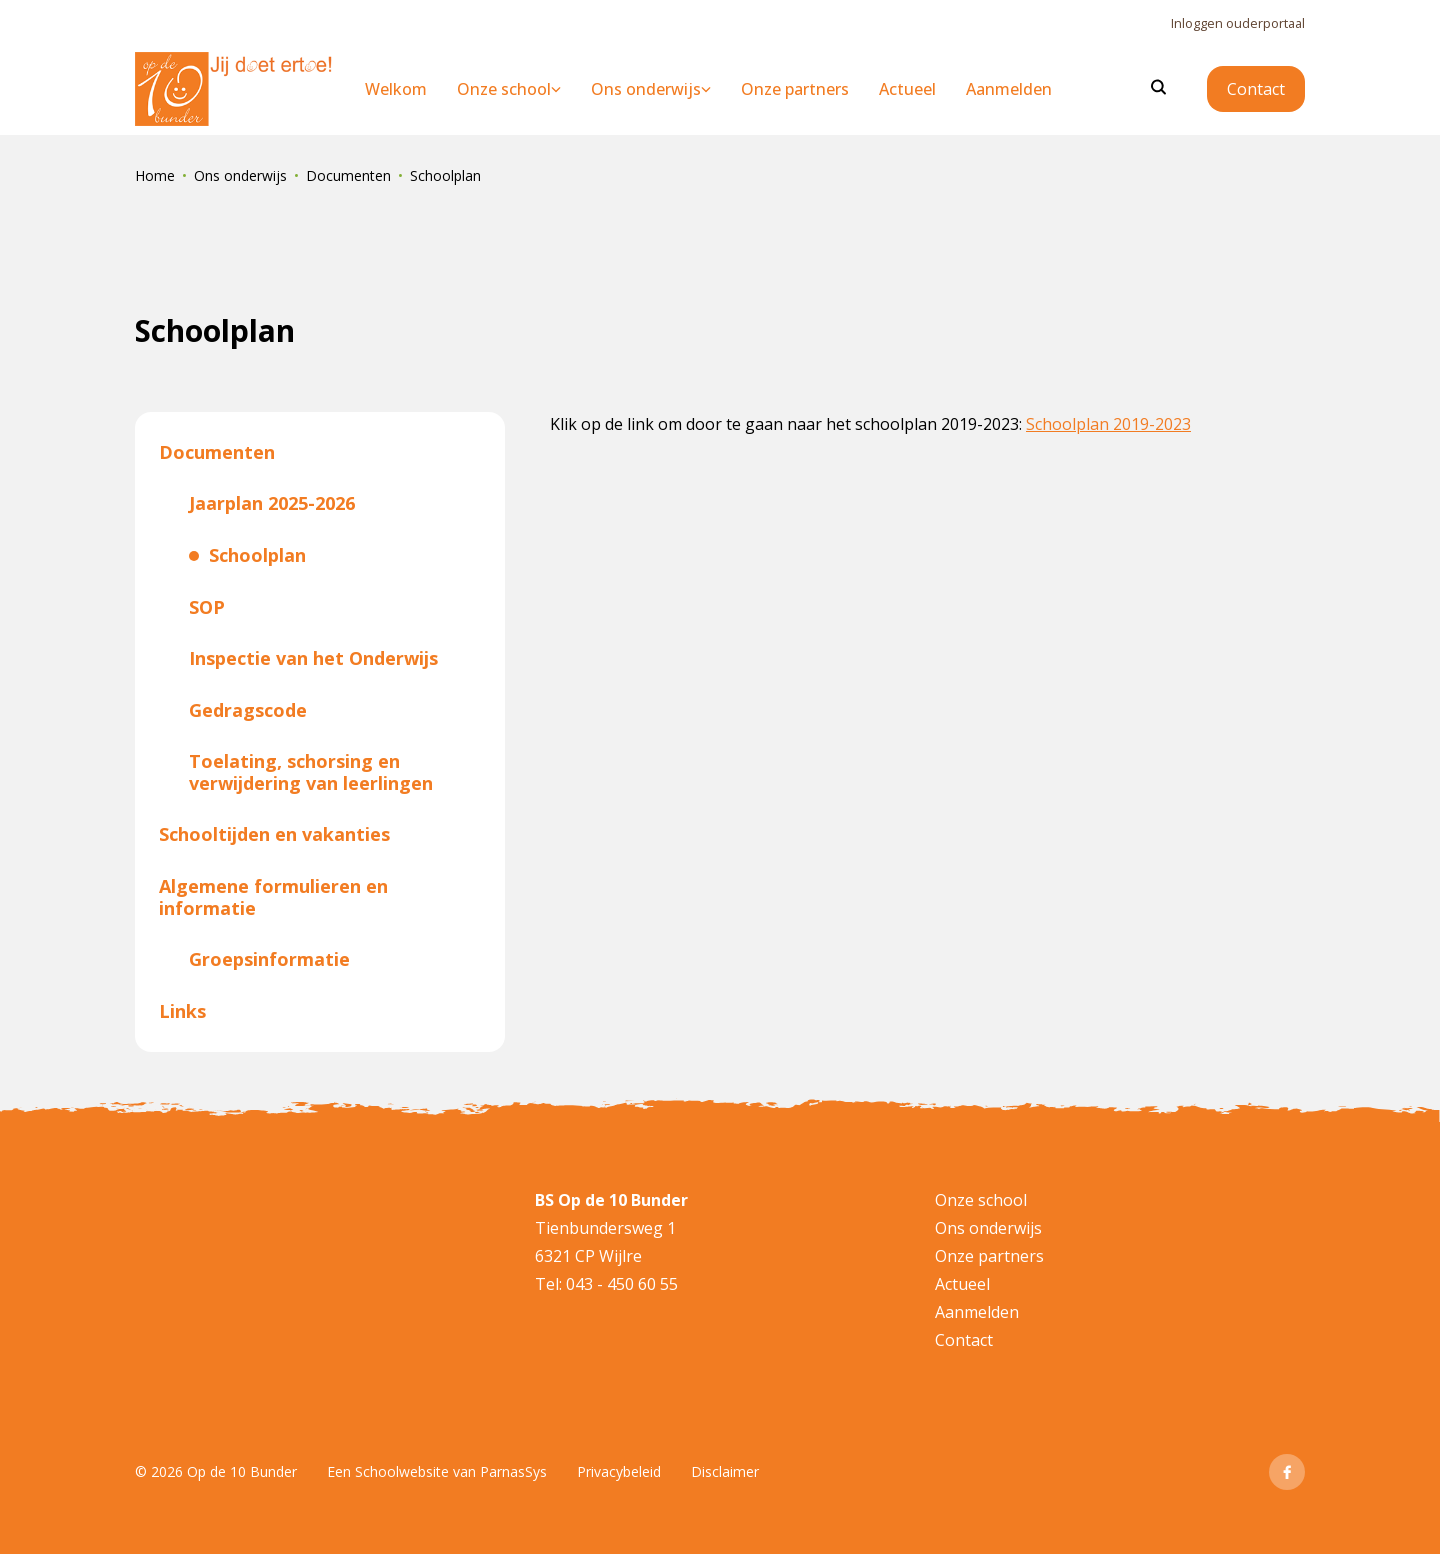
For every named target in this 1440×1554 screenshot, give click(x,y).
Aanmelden (977, 1312)
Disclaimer (725, 1471)
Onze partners (989, 1256)
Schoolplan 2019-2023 (1108, 424)
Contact (1256, 89)
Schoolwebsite (402, 1471)
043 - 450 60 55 (620, 1284)
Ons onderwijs (240, 175)
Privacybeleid (619, 1471)
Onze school (981, 1200)
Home (155, 175)
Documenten (348, 175)
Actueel (962, 1284)
